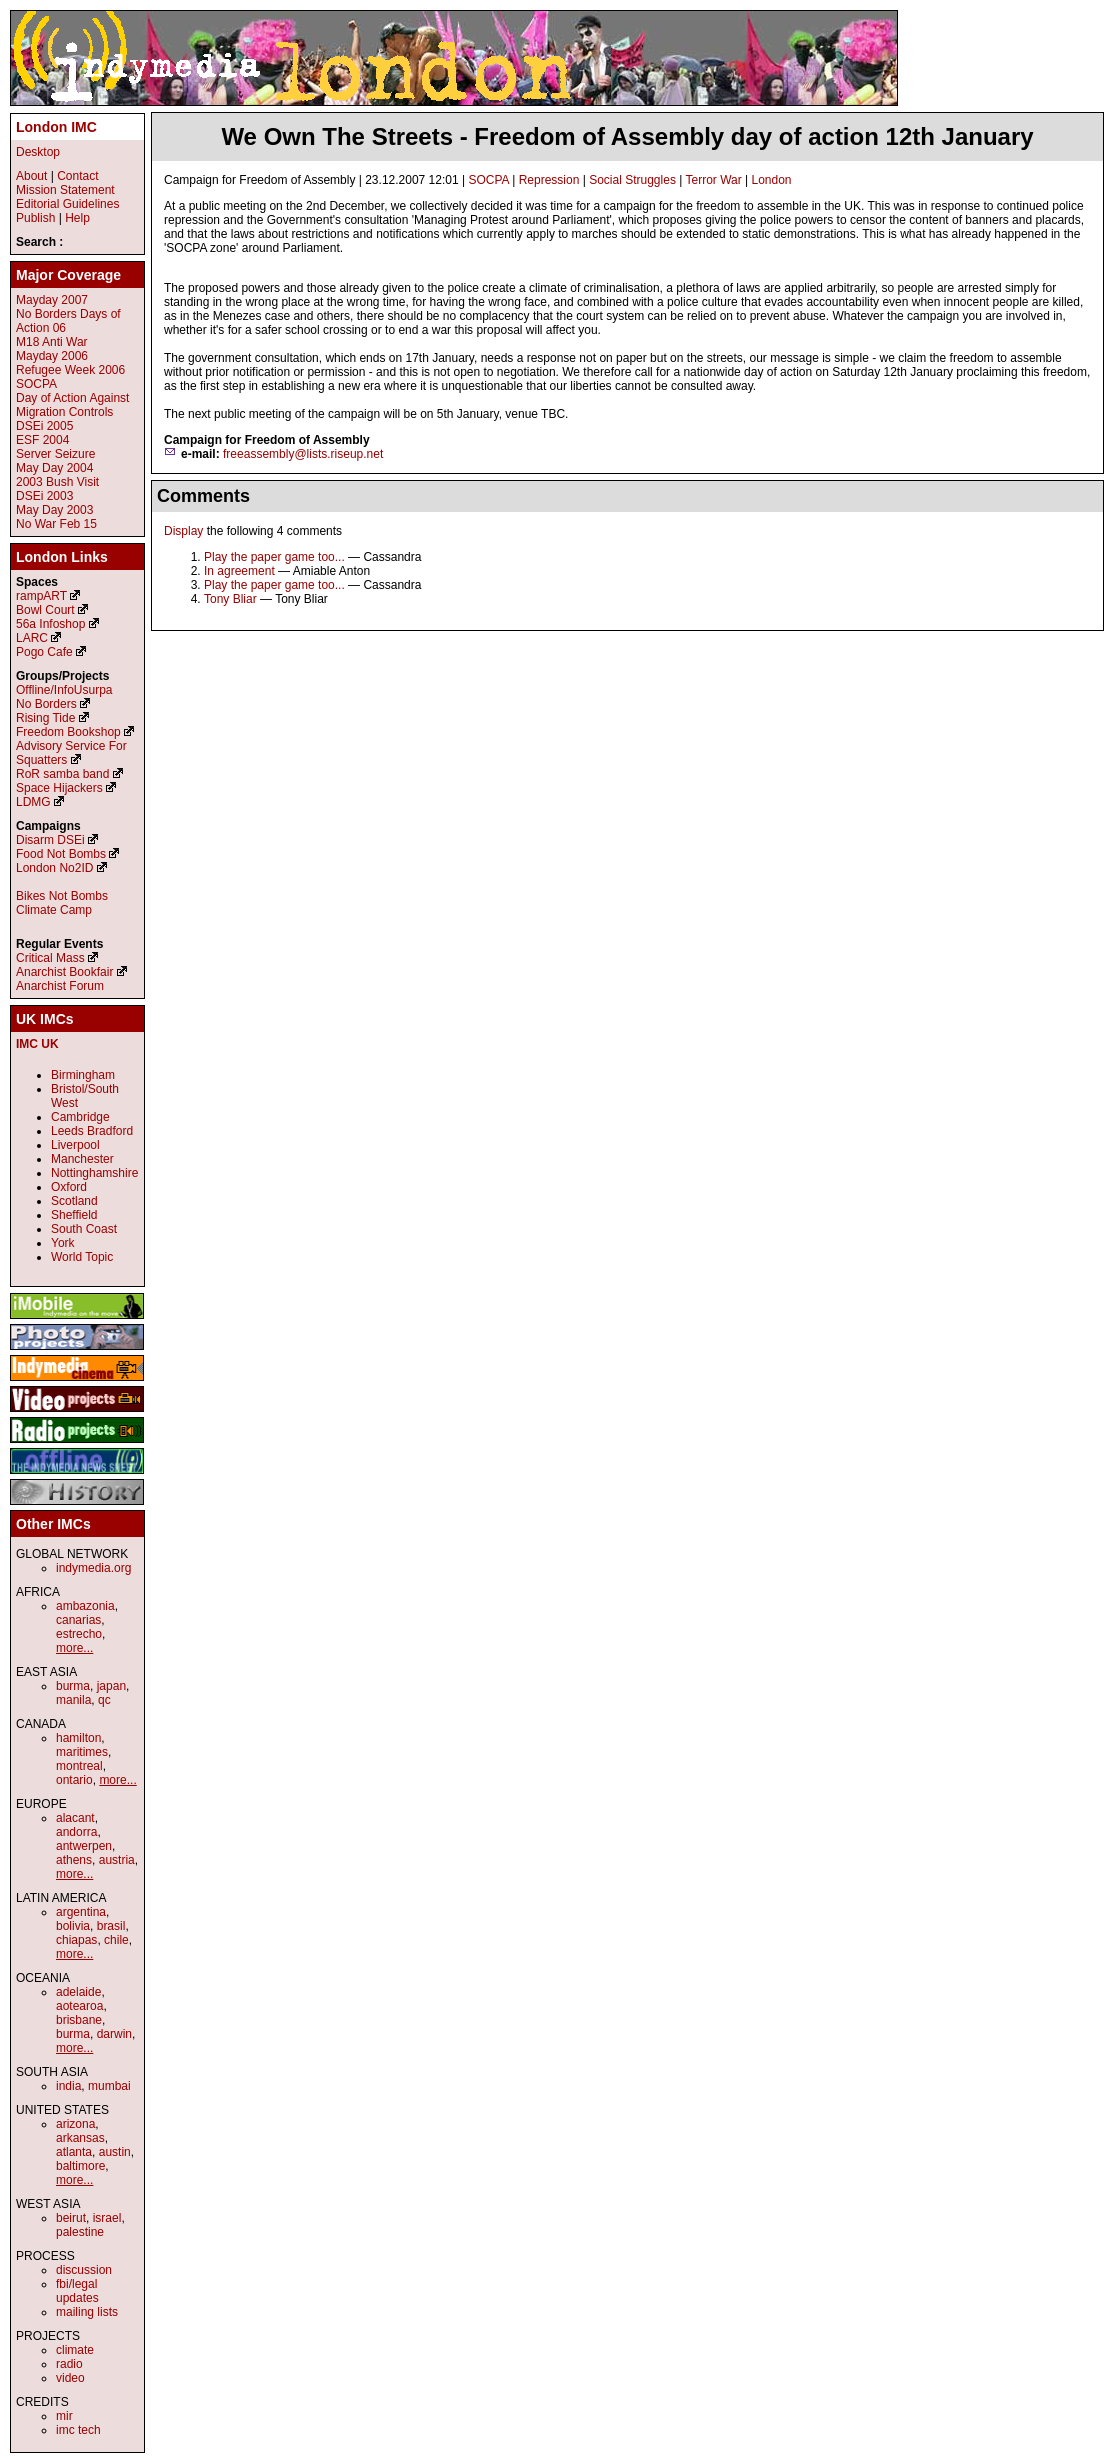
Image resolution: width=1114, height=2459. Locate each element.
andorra (76, 1832)
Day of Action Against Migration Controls (72, 405)
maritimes (82, 1752)
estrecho (79, 1634)
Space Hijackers (59, 788)
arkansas (80, 2138)
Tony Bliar (230, 599)
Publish (35, 218)
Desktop (38, 152)
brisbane (79, 2020)
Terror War (713, 180)
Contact (77, 176)
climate (75, 2350)
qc (104, 1700)
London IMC (56, 127)
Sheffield (74, 1215)
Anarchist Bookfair (64, 972)
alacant (75, 1818)
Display (183, 531)
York (63, 1243)
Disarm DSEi (50, 840)
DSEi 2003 (44, 496)
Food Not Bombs (61, 854)
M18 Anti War (52, 342)
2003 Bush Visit (57, 482)
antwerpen (84, 1846)
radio (69, 2364)
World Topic (82, 1257)
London (772, 180)
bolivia (73, 1926)
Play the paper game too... (274, 557)
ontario (74, 1780)
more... (74, 1648)
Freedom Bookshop (68, 732)
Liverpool (75, 1145)
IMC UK (37, 1044)
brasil (111, 1926)
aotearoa (79, 2006)
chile (116, 1940)
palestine (80, 2232)
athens (74, 1860)
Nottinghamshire (94, 1173)
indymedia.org (93, 1568)
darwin (114, 2034)
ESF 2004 (42, 440)
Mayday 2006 (52, 356)
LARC (32, 638)
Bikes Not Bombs (62, 896)
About (31, 176)
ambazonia (85, 1606)
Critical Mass (50, 958)
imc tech (78, 2430)
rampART (41, 596)
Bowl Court (45, 610)
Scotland (74, 1201)
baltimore (80, 2166)
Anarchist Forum (60, 986)
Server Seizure (55, 454)
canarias (78, 1620)
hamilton (78, 1738)
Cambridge (80, 1117)
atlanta (74, 2152)
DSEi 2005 (44, 426)
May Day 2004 (54, 468)
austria (117, 1860)
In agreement (239, 571)
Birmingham (83, 1075)
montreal (79, 1766)
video (70, 2378)
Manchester (82, 1159)
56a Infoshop (50, 624)
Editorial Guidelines (67, 204)
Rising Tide (47, 718)
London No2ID (54, 868)
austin (115, 2152)
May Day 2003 (54, 510)
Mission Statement (65, 190)
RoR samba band (62, 774)
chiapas (76, 1940)
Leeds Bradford (92, 1131)
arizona (75, 2124)
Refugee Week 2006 (70, 370)
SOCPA (488, 180)
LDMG (33, 802)
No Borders (46, 704)
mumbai (109, 2086)
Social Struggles (632, 180)
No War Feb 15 (56, 524)
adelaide (78, 1992)
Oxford (69, 1187)
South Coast (84, 1229)
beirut (71, 2218)
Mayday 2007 (52, 300)
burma (73, 1686)
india (68, 2086)
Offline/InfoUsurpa (64, 690)
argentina (81, 1912)
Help (77, 218)
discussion (84, 2270)
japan (111, 1686)
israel (107, 2218)
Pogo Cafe (44, 652)
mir (64, 2416)
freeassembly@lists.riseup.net (303, 454)
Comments (203, 496)
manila (73, 1700)
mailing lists (87, 2312)
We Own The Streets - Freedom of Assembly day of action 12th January (627, 136)
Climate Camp (54, 910)
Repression (549, 180)
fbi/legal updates (77, 2291)
